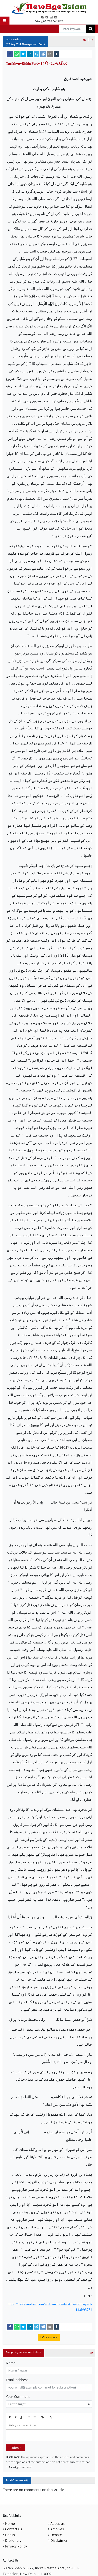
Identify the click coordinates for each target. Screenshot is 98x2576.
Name (11, 2363)
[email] (50, 54)
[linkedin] (30, 54)
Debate (56, 2534)
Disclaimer (58, 2540)
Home (10, 2523)
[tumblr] (56, 54)
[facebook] (10, 54)
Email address (17, 2379)
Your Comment (18, 2396)
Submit (15, 2448)
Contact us (13, 2529)
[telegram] (36, 54)
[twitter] (23, 54)
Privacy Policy (16, 2546)
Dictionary (13, 2540)
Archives (57, 2529)
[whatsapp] (17, 54)
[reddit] (43, 54)
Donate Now (49, 2337)
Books (10, 2534)
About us (57, 2523)
